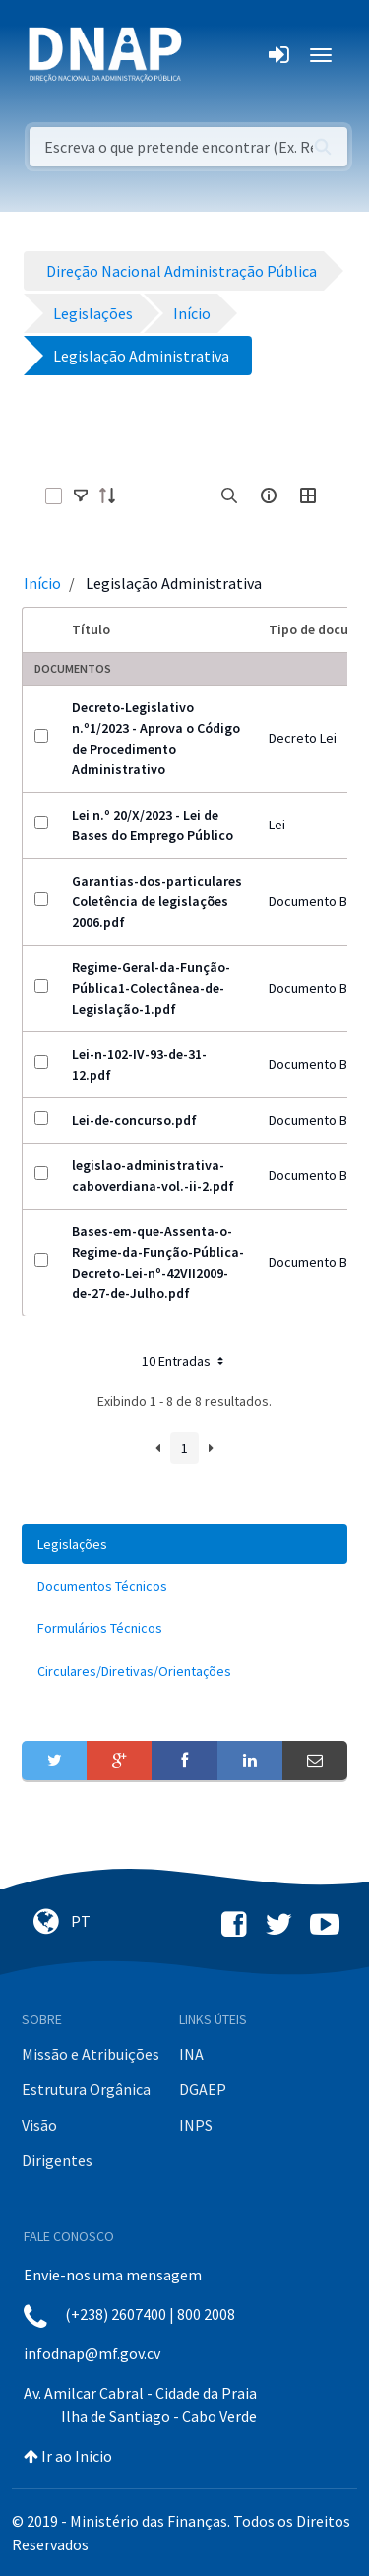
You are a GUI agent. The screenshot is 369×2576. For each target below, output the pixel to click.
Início (42, 583)
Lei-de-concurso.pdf (134, 1120)
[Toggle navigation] (210, 55)
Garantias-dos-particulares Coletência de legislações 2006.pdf (157, 901)
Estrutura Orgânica (86, 2089)
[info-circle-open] (268, 495)
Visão (39, 2125)
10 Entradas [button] (184, 1361)
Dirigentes (57, 2160)
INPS (196, 2125)
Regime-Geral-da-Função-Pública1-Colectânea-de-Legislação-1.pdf (151, 988)
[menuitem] (184, 1544)
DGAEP (202, 2089)
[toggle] (81, 495)
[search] (229, 495)
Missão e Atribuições (90, 2054)
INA (191, 2054)
